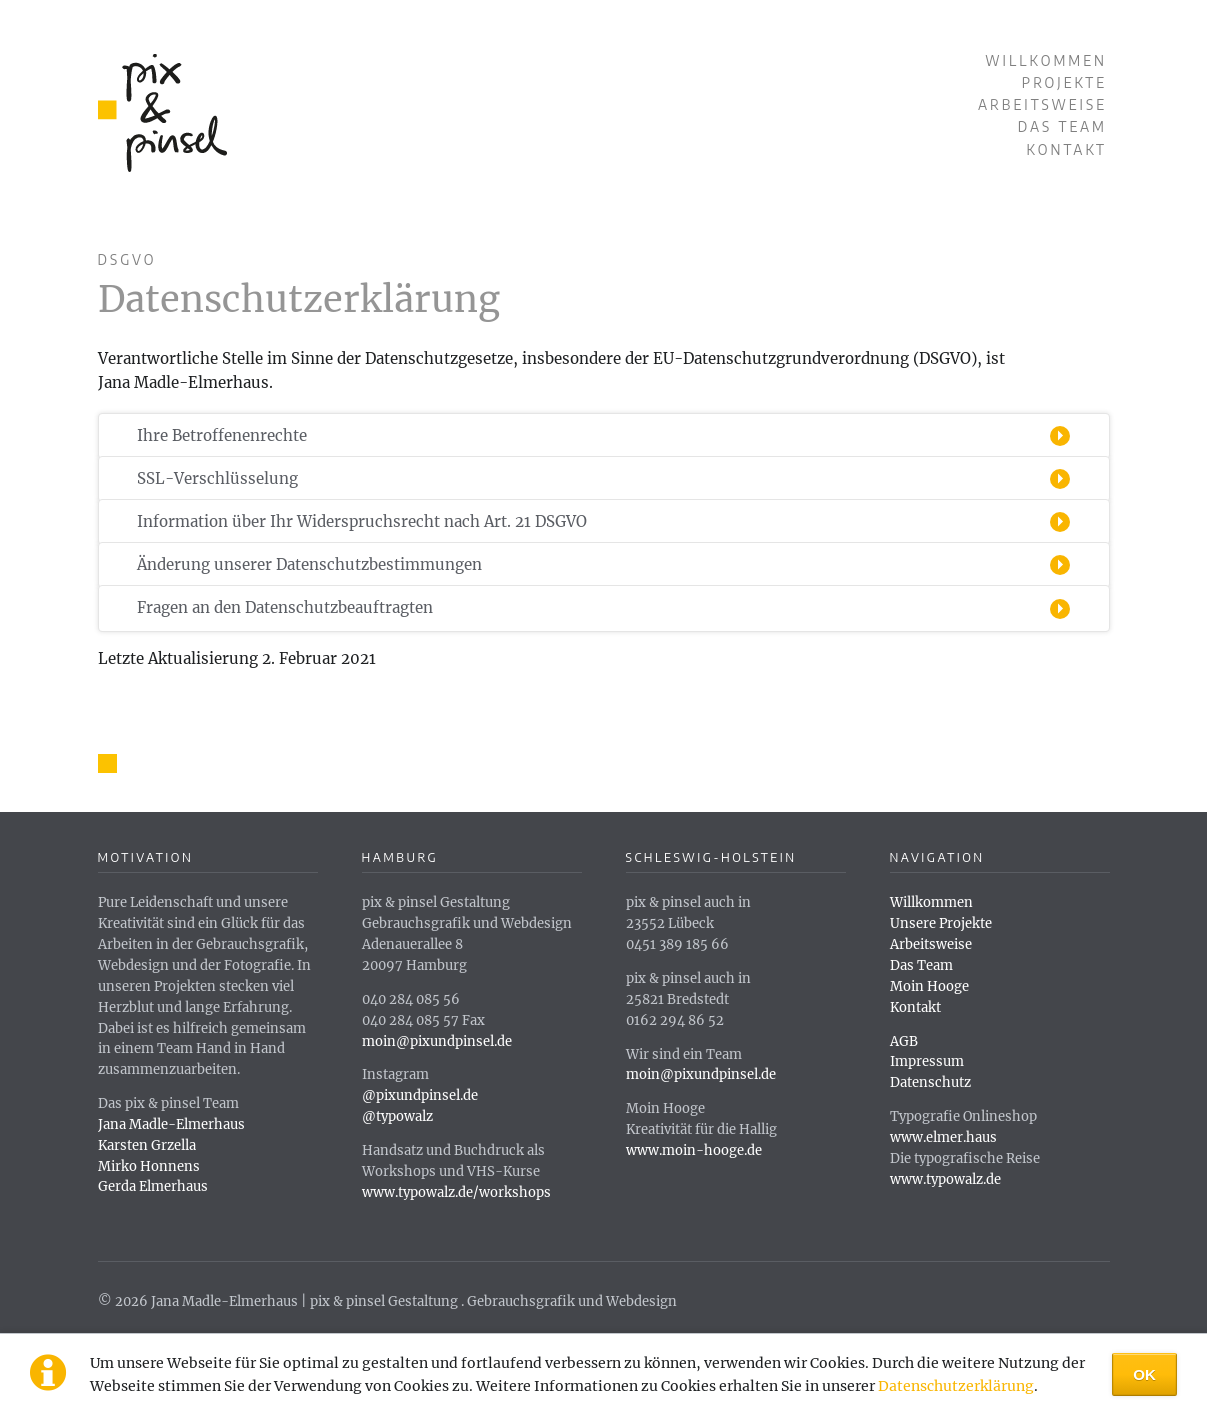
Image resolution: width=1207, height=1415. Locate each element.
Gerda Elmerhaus (153, 1186)
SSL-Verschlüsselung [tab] (217, 478)
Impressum (927, 1061)
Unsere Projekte (941, 923)
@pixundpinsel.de (420, 1095)
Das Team (1062, 126)
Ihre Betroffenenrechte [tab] (222, 435)
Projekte (1064, 82)
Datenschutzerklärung (956, 1386)
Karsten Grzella (147, 1145)
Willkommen (1046, 60)
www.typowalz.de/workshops (456, 1192)
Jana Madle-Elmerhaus (171, 1124)
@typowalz (397, 1116)
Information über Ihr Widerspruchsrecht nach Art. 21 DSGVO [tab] (362, 521)
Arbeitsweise (1042, 104)
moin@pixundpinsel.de (437, 1041)
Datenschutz (930, 1082)
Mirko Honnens (149, 1166)
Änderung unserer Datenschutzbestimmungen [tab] (309, 564)
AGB (904, 1041)
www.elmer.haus (943, 1137)
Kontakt (1067, 149)
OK (1144, 1374)
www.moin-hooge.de (694, 1150)
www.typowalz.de (945, 1179)
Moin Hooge (929, 986)
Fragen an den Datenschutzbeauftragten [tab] (285, 607)
